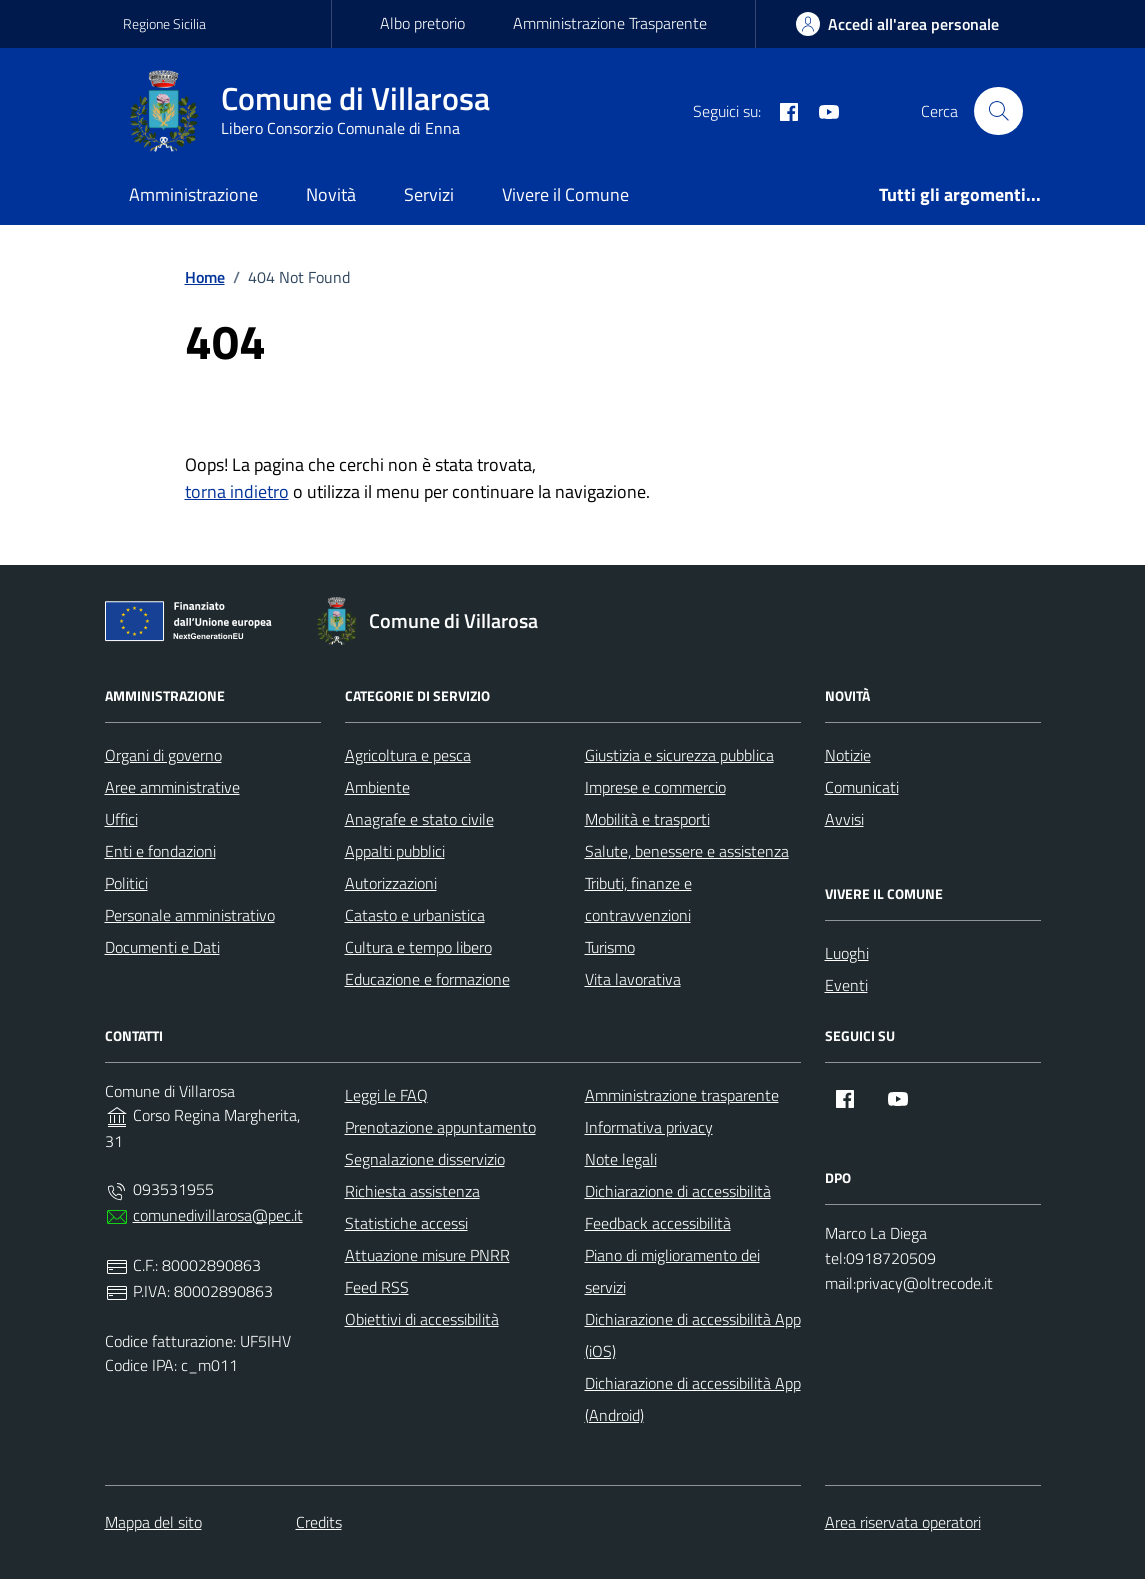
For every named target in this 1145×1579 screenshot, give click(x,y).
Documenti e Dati (162, 947)
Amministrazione (193, 194)
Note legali (621, 1159)
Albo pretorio (422, 23)
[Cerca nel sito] (998, 111)
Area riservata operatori (903, 1522)
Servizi (429, 194)
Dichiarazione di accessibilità (678, 1191)
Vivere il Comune (565, 194)
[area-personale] (897, 24)
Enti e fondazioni (160, 851)
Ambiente (377, 787)
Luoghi (847, 953)
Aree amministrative (172, 787)
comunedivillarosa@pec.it (218, 1215)
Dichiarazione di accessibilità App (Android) (693, 1399)
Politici (126, 883)
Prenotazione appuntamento (440, 1127)
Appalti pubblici (395, 851)
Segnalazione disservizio (425, 1159)
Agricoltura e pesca (408, 755)
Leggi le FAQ (386, 1095)
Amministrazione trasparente (682, 1095)
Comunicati (862, 787)
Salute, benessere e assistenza (687, 851)
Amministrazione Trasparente (610, 23)
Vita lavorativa (633, 979)
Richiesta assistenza (412, 1191)
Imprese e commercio (655, 787)
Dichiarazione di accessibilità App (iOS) (693, 1335)
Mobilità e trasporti (647, 819)
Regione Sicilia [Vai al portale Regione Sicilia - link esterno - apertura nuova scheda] (164, 23)
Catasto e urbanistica (415, 915)
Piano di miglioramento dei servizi (672, 1271)
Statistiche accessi (406, 1223)
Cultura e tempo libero (418, 947)
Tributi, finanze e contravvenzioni (638, 899)
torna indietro (237, 491)
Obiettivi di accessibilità (422, 1319)
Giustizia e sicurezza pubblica (679, 755)
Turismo (610, 947)
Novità (331, 194)
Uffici (121, 819)
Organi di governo (163, 755)
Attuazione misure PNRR (427, 1255)
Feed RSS (377, 1287)
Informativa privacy (649, 1127)
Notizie (848, 755)
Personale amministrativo (190, 915)
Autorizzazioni (391, 883)
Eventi (846, 985)
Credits (319, 1522)
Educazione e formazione (427, 979)
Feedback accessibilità (658, 1223)
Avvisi (844, 819)
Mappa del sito (153, 1522)
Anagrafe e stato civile (419, 819)
